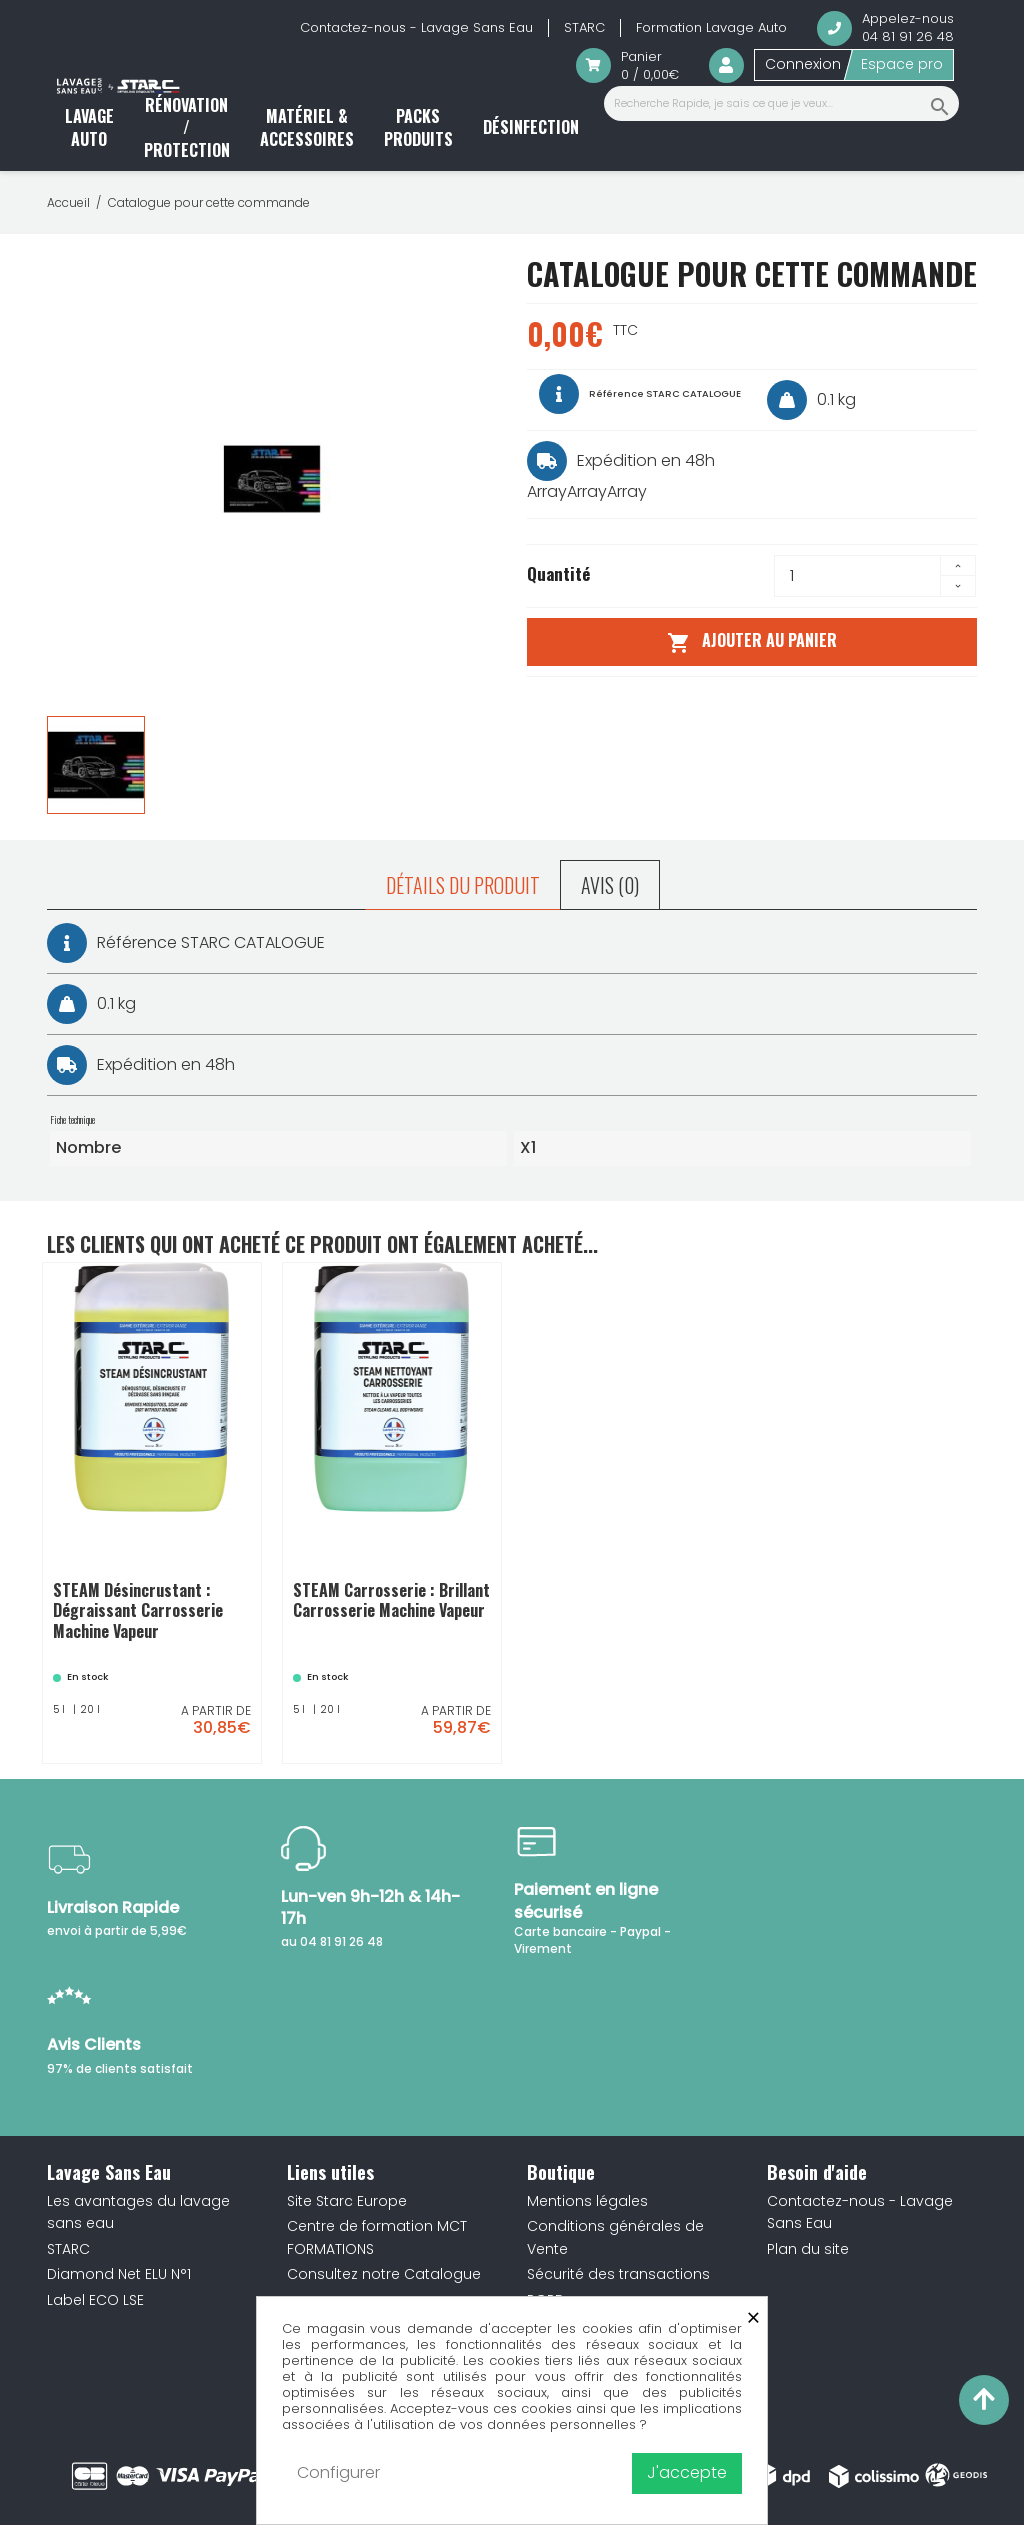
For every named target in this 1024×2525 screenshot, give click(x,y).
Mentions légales (587, 2201)
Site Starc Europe (347, 2201)
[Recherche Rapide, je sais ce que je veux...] (781, 103)
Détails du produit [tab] (463, 885)
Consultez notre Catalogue (384, 2274)
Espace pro (902, 64)
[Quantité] (857, 576)
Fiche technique (72, 1120)
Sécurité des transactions (618, 2274)
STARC (584, 27)
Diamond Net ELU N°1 (119, 2274)
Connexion (803, 64)
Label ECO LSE (95, 2300)
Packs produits (418, 127)
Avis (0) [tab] (610, 885)
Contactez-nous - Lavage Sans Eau (416, 27)
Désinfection (531, 127)
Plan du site (808, 2249)
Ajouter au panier (751, 641)
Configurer (338, 2472)
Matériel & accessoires (307, 127)
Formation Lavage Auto (711, 27)
